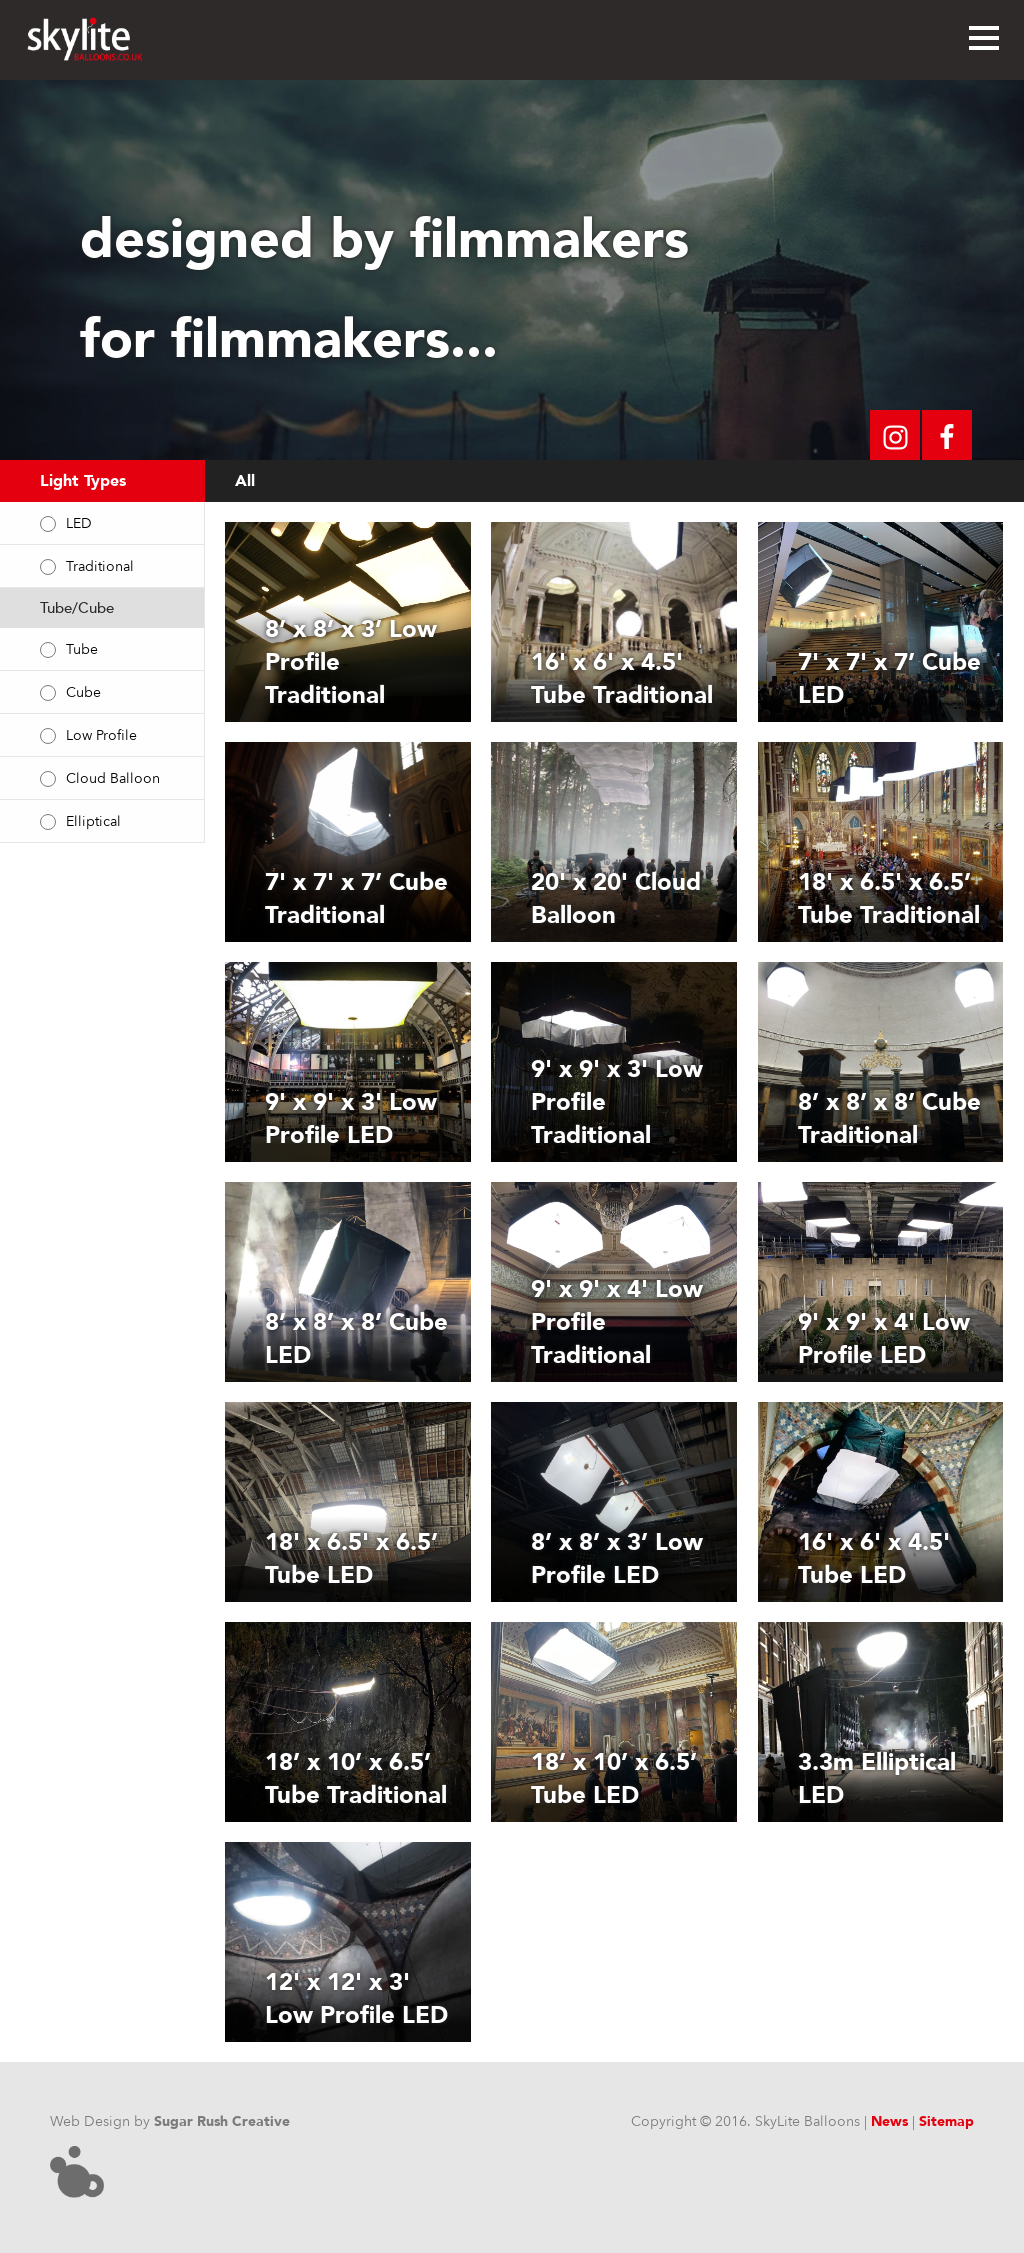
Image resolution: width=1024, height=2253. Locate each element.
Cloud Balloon (113, 778)
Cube (83, 692)
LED (79, 523)
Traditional (100, 566)
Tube (82, 649)
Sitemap (946, 2121)
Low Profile (101, 735)
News (889, 2121)
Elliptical (93, 821)
